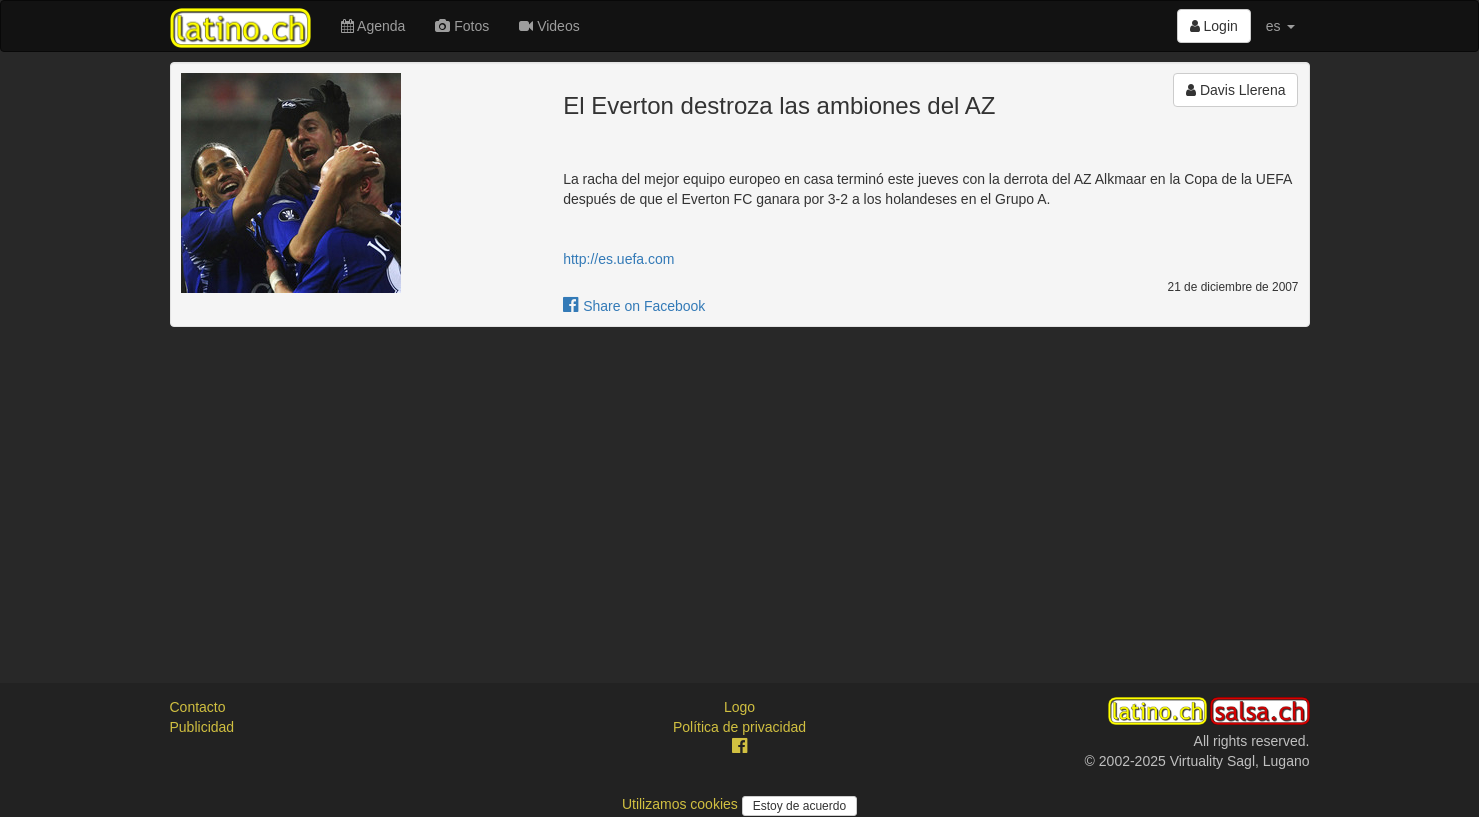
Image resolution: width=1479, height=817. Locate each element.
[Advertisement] (740, 487)
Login (1214, 26)
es (1280, 26)
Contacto (198, 707)
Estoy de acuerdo (799, 806)
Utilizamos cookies (682, 804)
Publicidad (202, 727)
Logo (739, 707)
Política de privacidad (739, 727)
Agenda (373, 26)
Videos (549, 26)
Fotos (462, 26)
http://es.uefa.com (618, 259)
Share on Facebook (634, 306)
